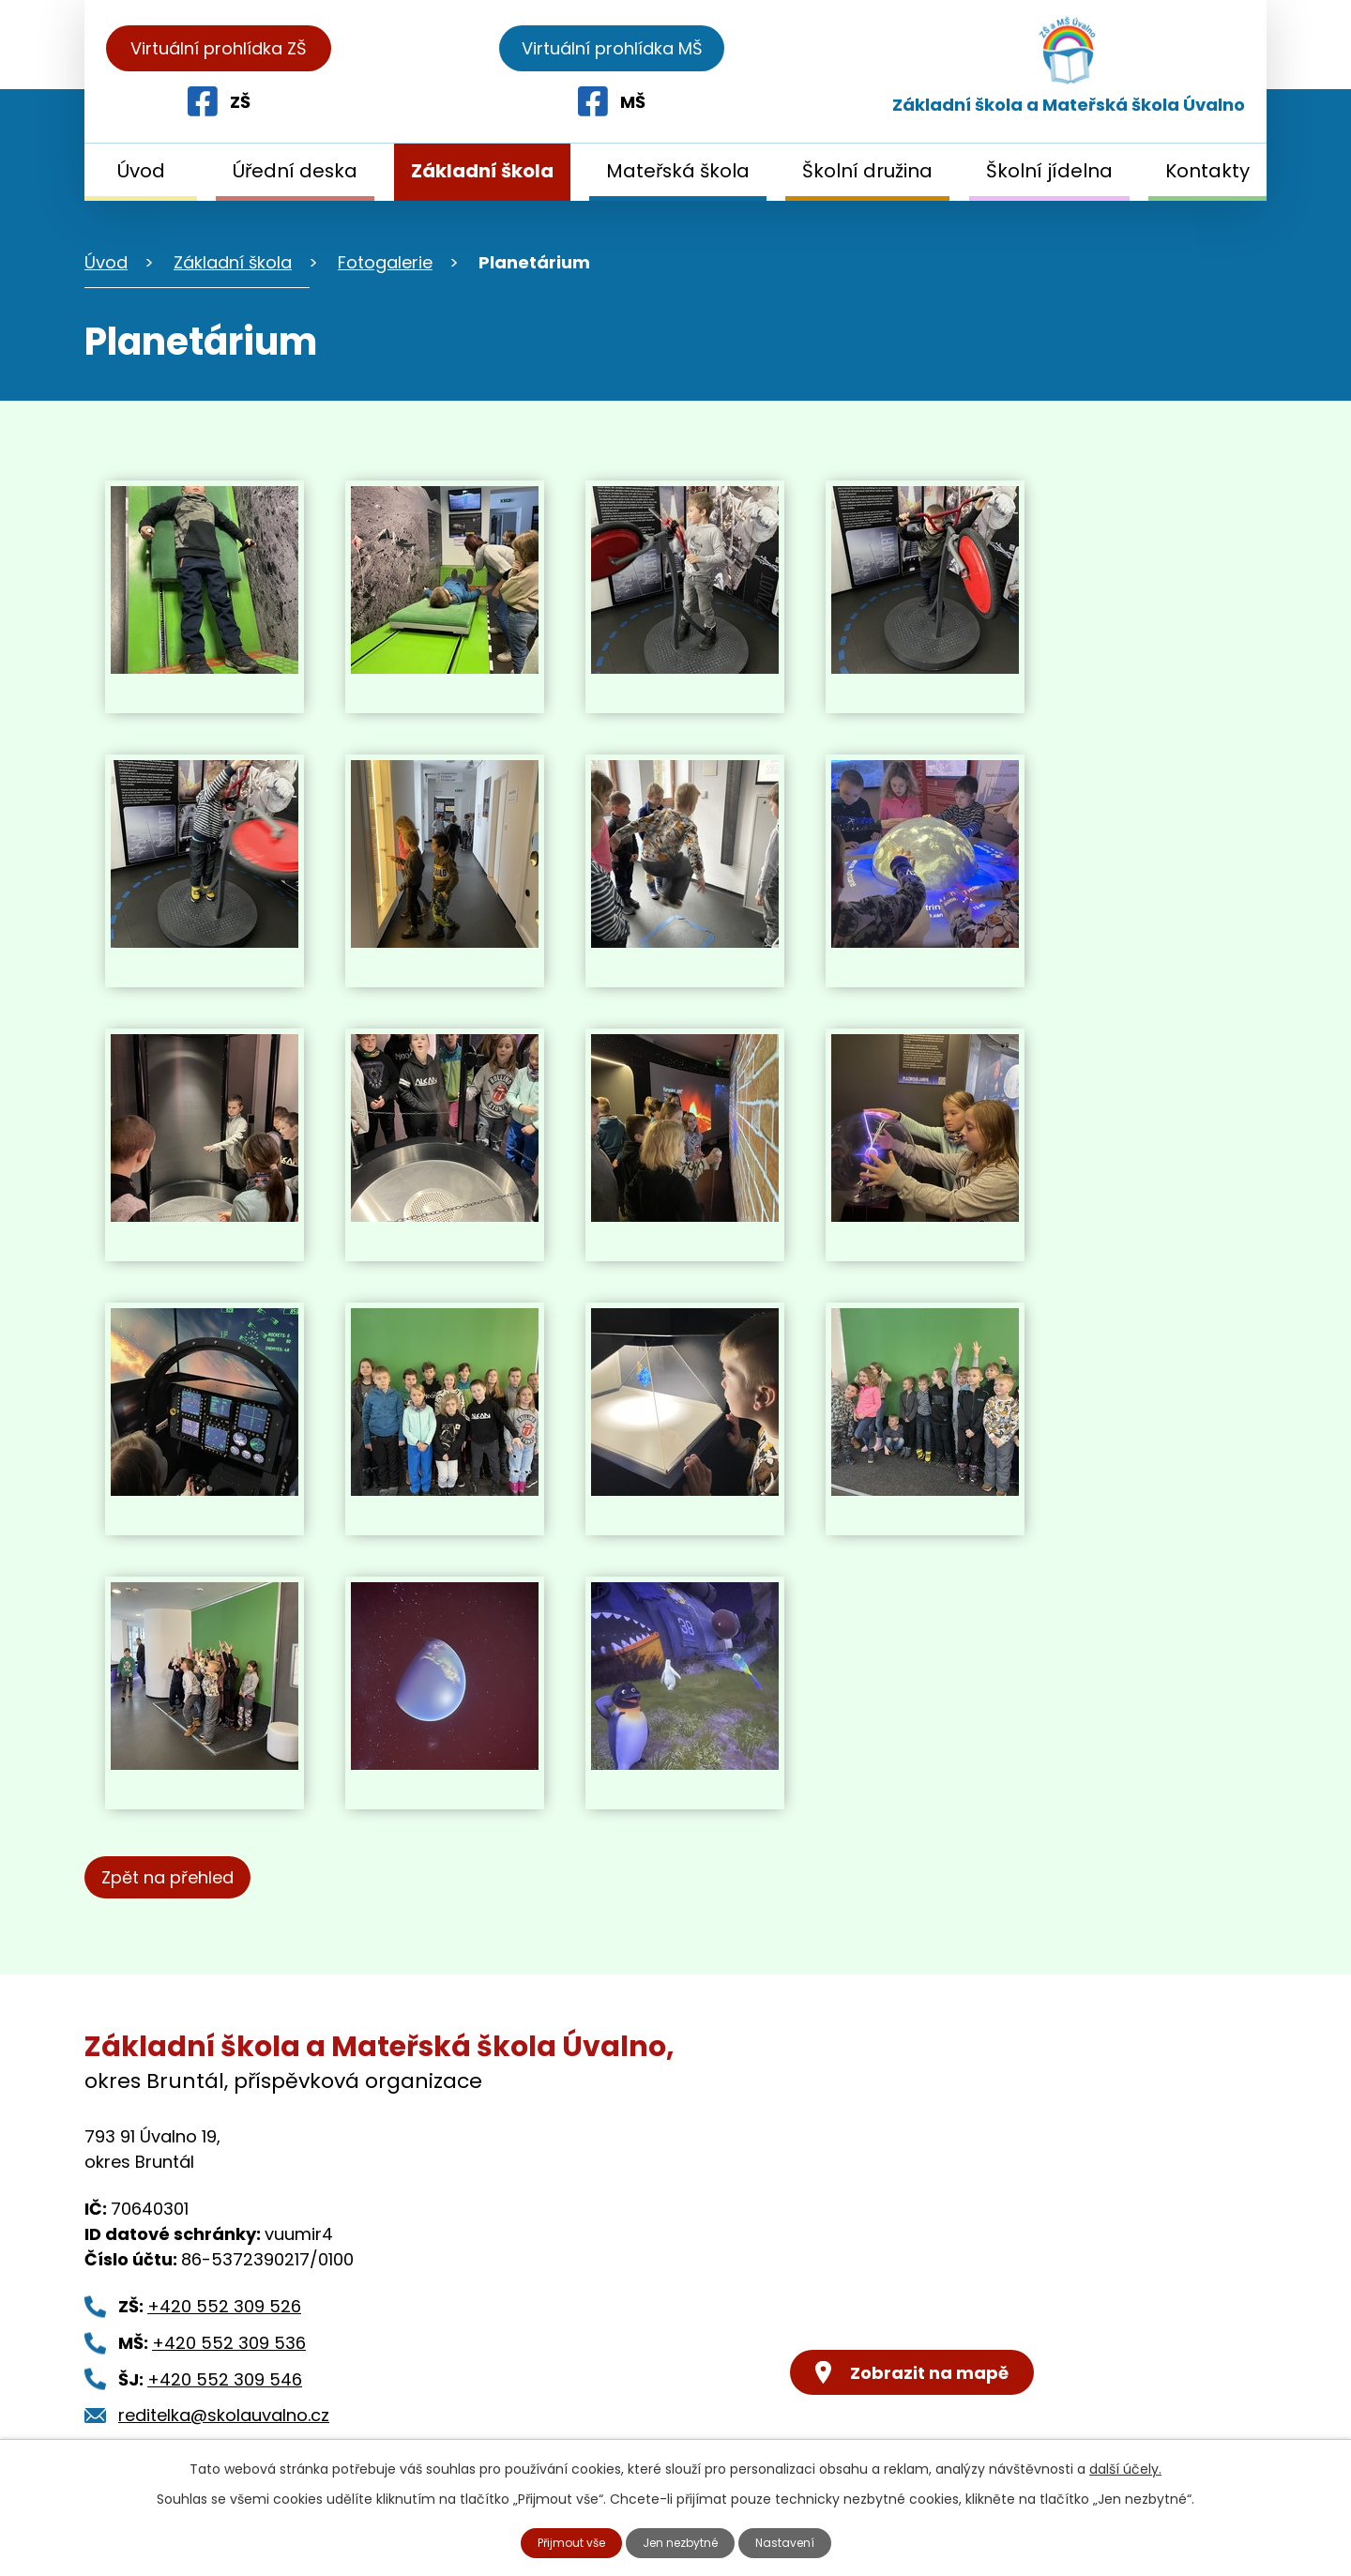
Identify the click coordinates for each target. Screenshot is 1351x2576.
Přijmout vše (561, 2541)
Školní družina (867, 171)
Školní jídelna (1049, 171)
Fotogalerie (385, 262)
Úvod (141, 171)
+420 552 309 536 (229, 2343)
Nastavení (798, 2541)
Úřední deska (295, 171)
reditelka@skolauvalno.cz (223, 2415)
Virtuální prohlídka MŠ (1131, 48)
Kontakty (1207, 171)
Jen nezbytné (683, 2541)
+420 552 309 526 (224, 2306)
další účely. (1125, 2466)
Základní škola (482, 171)
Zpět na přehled (176, 1877)
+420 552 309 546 (224, 2379)
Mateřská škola (678, 171)
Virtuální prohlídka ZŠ (218, 48)
